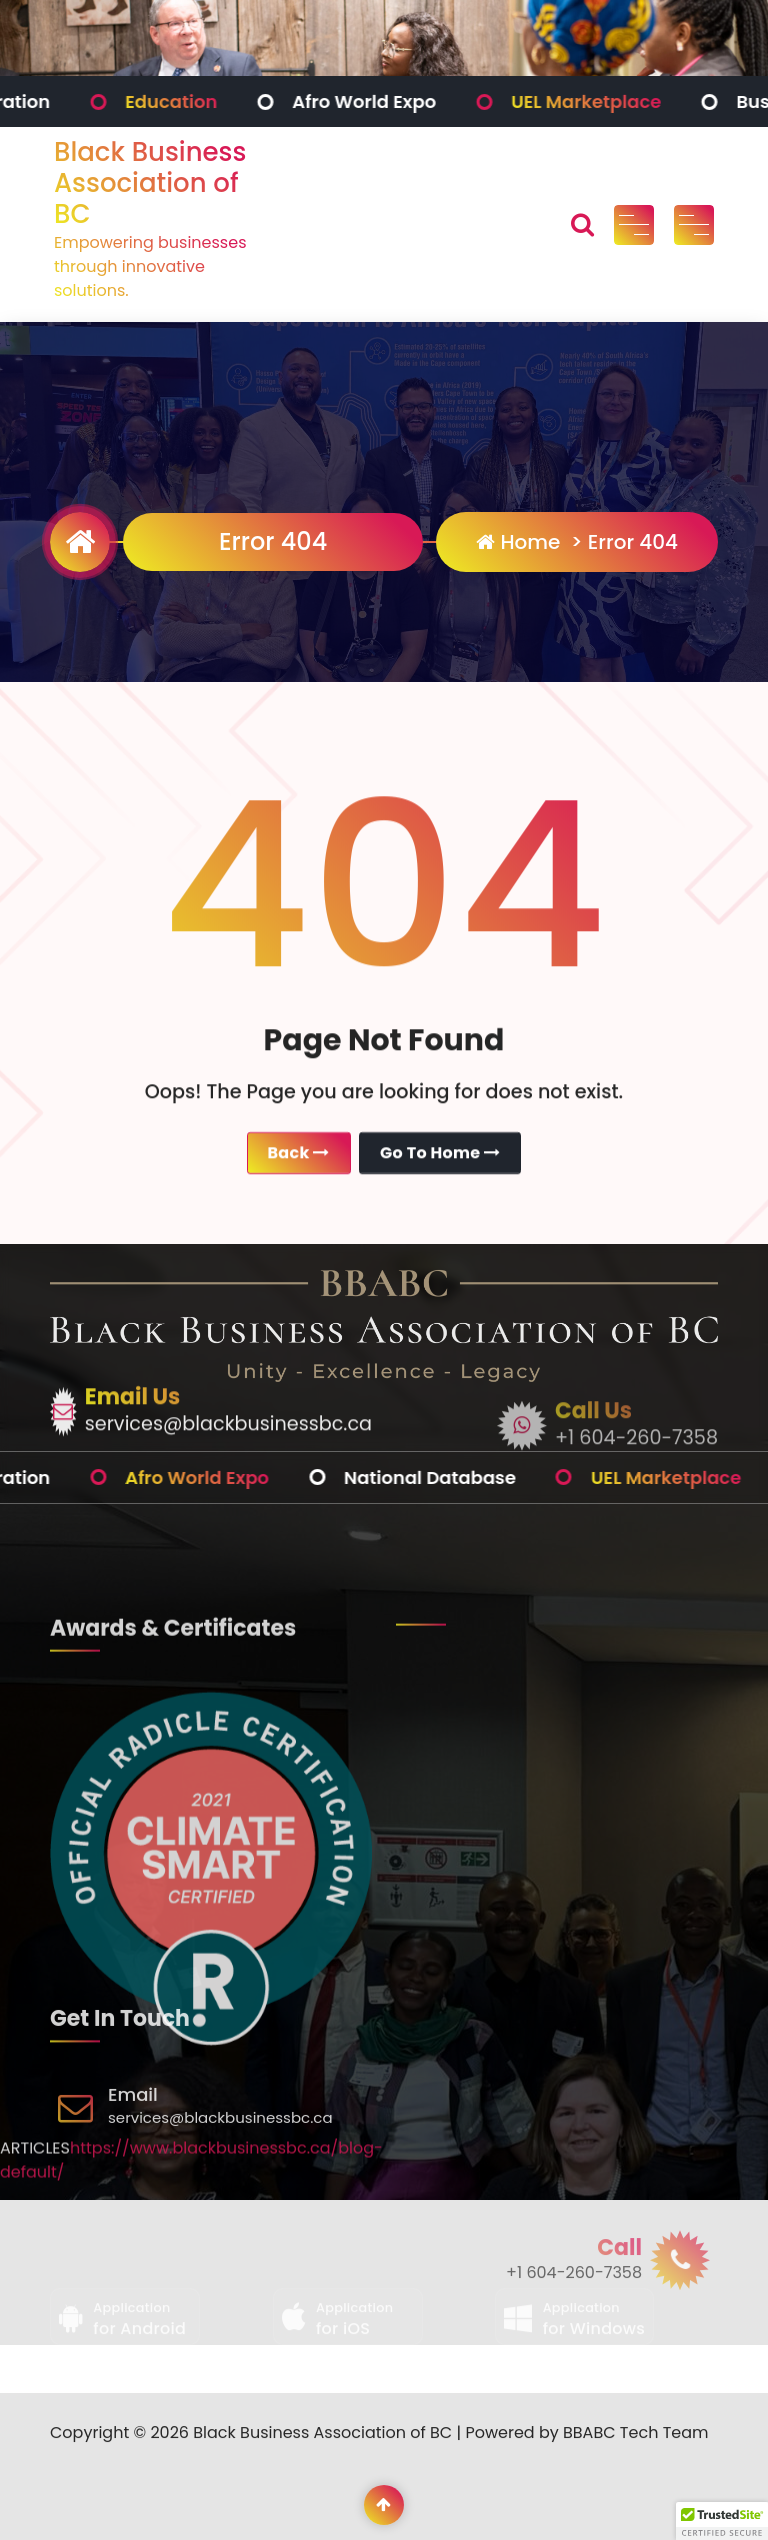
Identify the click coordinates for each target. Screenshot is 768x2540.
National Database (496, 1477)
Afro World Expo (430, 101)
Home (518, 542)
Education (237, 101)
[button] (722, 2521)
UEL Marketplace (652, 101)
